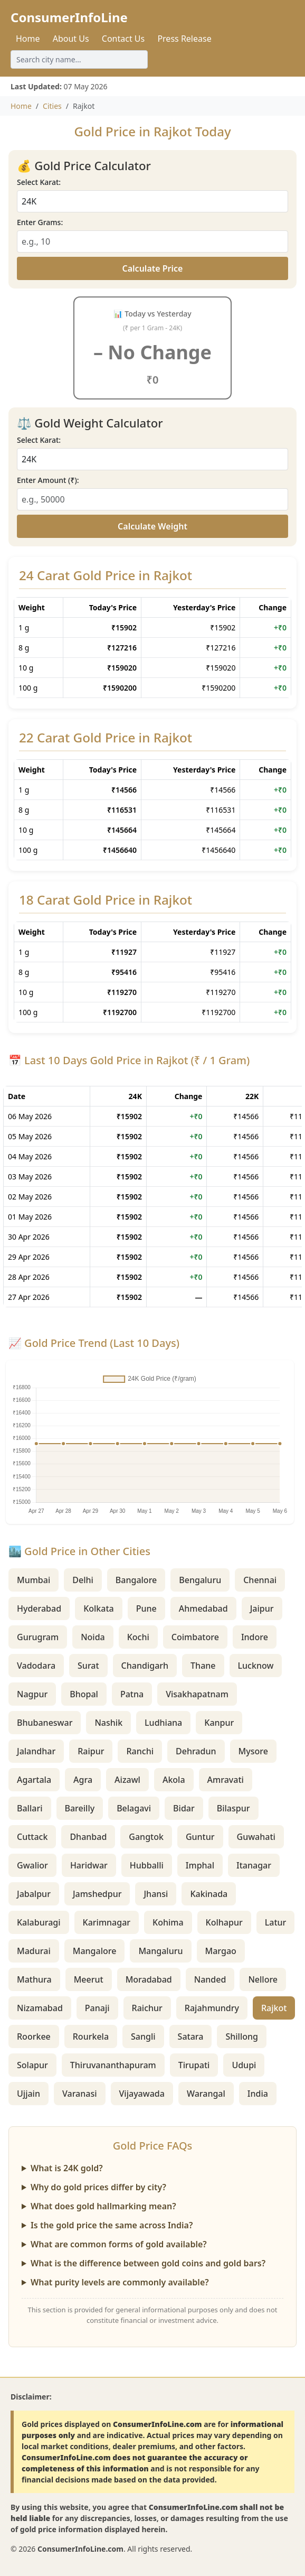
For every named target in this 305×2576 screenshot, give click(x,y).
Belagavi (134, 1808)
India (257, 2093)
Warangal (206, 2093)
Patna (132, 1694)
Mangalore (95, 1951)
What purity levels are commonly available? (120, 2282)
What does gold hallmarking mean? (103, 2206)
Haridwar (89, 1865)
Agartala (34, 1779)
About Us (71, 38)
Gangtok (146, 1837)
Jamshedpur (97, 1894)
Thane (202, 1665)
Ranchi (140, 1751)
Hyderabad (39, 1608)
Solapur (32, 2065)
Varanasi (79, 2093)
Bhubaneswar (44, 1722)
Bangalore (136, 1580)
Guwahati (256, 1837)
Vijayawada (142, 2093)
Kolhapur (224, 1922)
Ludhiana (163, 1722)
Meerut (88, 1979)
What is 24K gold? (67, 2168)
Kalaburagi (39, 1922)
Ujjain (28, 2093)
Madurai (34, 1951)
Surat (88, 1665)
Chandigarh (145, 1665)
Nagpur (32, 1694)
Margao (220, 1951)
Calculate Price (152, 268)
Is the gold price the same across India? (112, 2225)
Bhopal (84, 1694)
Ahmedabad (203, 1608)
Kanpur (219, 1722)
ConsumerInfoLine (69, 17)
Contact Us (123, 38)
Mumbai (33, 1580)
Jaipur (262, 1608)
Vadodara (36, 1665)
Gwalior (32, 1865)
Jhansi (156, 1894)
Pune (146, 1608)
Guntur (200, 1837)
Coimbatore (195, 1637)
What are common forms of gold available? (119, 2244)
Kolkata (98, 1608)
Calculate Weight (152, 526)
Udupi (244, 2065)
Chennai (260, 1580)
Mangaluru (160, 1951)
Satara (191, 2036)
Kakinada (208, 1894)
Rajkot (274, 2008)
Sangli (143, 2036)
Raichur (147, 2008)
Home (28, 38)
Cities (52, 106)
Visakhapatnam (197, 1694)
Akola (174, 1779)
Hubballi (147, 1865)
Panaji (97, 2008)
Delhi (82, 1580)
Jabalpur (34, 1894)
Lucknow (256, 1665)
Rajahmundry (212, 2008)
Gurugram (38, 1637)
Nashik (108, 1722)
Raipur (91, 1751)
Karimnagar (107, 1922)
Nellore (263, 1979)
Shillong (241, 2036)
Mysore (253, 1751)
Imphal (200, 1865)
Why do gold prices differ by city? (98, 2187)
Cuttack (32, 1837)
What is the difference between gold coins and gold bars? (148, 2263)
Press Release (184, 38)
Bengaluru (200, 1580)
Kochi (138, 1637)
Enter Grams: (40, 222)
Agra (82, 1779)
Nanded (210, 1979)
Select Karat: (39, 182)
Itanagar (253, 1865)
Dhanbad (88, 1837)
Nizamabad (40, 2008)
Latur (276, 1922)
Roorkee (34, 2036)
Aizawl (127, 1779)
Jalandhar (36, 1751)
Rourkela (91, 2036)
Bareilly (80, 1808)
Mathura (34, 1979)
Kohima (168, 1922)
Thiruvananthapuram (113, 2065)
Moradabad (149, 1979)
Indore (254, 1637)
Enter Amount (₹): (48, 480)
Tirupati (194, 2065)
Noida (93, 1637)
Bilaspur (233, 1808)
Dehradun (196, 1751)
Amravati (225, 1779)
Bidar (184, 1808)
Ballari (30, 1808)
